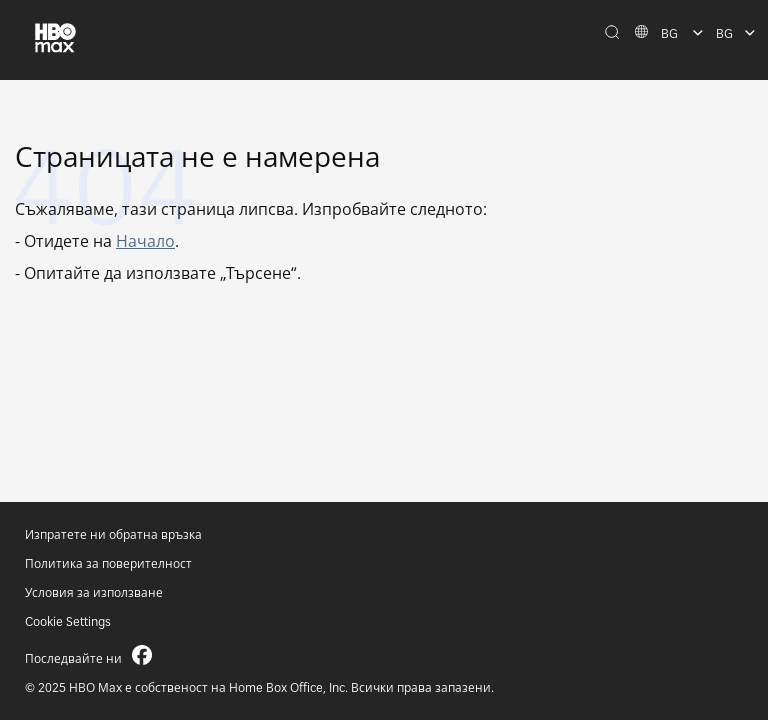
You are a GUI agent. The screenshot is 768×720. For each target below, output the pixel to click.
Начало (145, 241)
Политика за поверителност (108, 563)
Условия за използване (94, 592)
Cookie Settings (68, 621)
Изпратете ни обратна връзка (113, 534)
